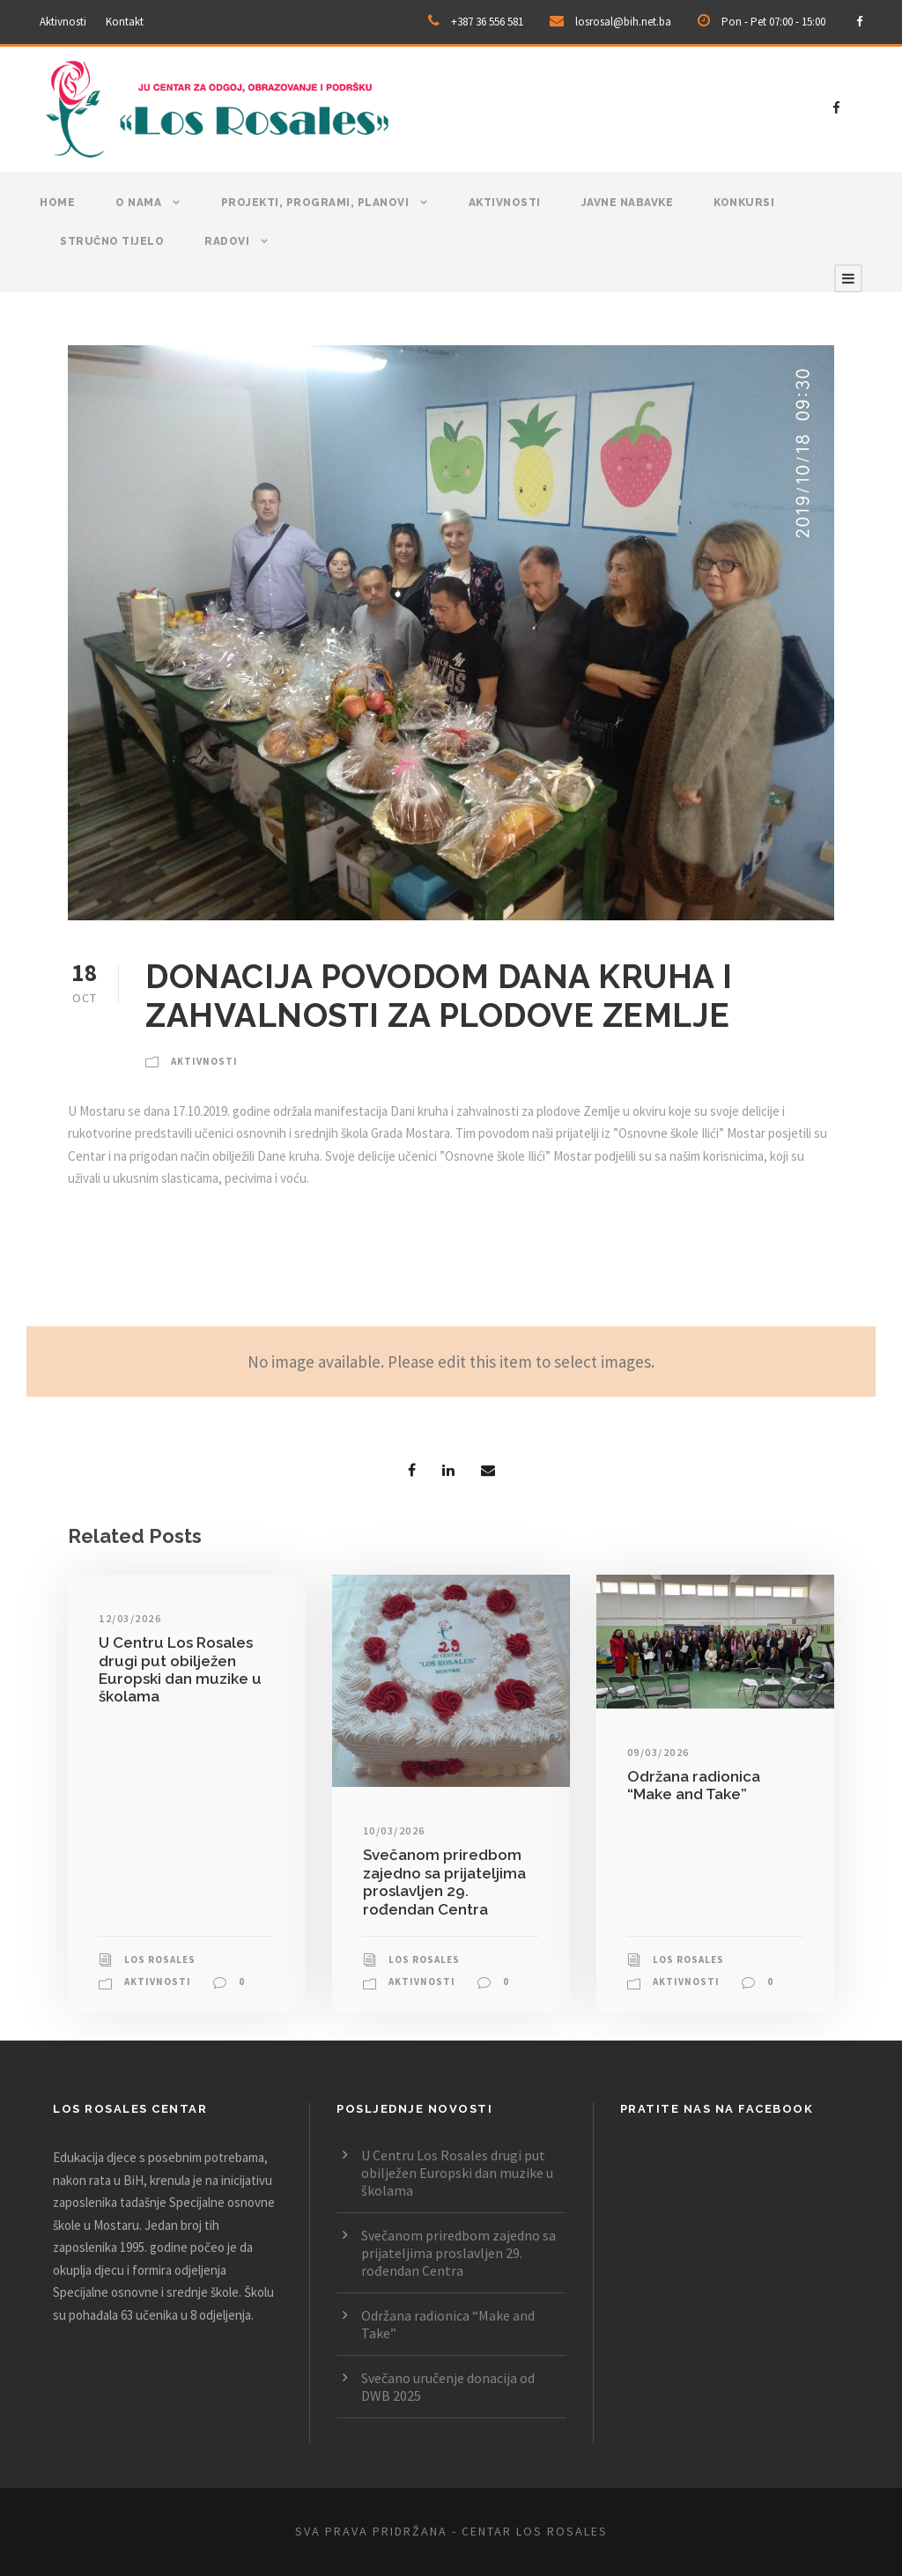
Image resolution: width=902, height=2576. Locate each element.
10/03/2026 (394, 1830)
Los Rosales (160, 1959)
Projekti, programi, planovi (315, 202)
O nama (138, 202)
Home (57, 202)
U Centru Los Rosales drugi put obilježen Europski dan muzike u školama (180, 1669)
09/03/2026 (658, 1752)
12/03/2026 (130, 1618)
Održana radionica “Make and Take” (693, 1785)
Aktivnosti (63, 21)
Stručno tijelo (112, 241)
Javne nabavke (627, 202)
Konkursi (743, 202)
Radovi (226, 241)
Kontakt (125, 21)
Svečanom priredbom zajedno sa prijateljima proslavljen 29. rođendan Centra (444, 1881)
